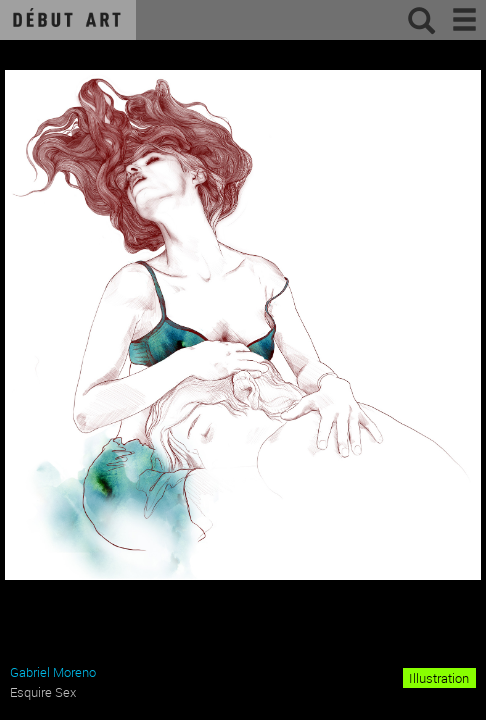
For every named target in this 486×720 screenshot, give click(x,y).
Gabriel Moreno (53, 672)
